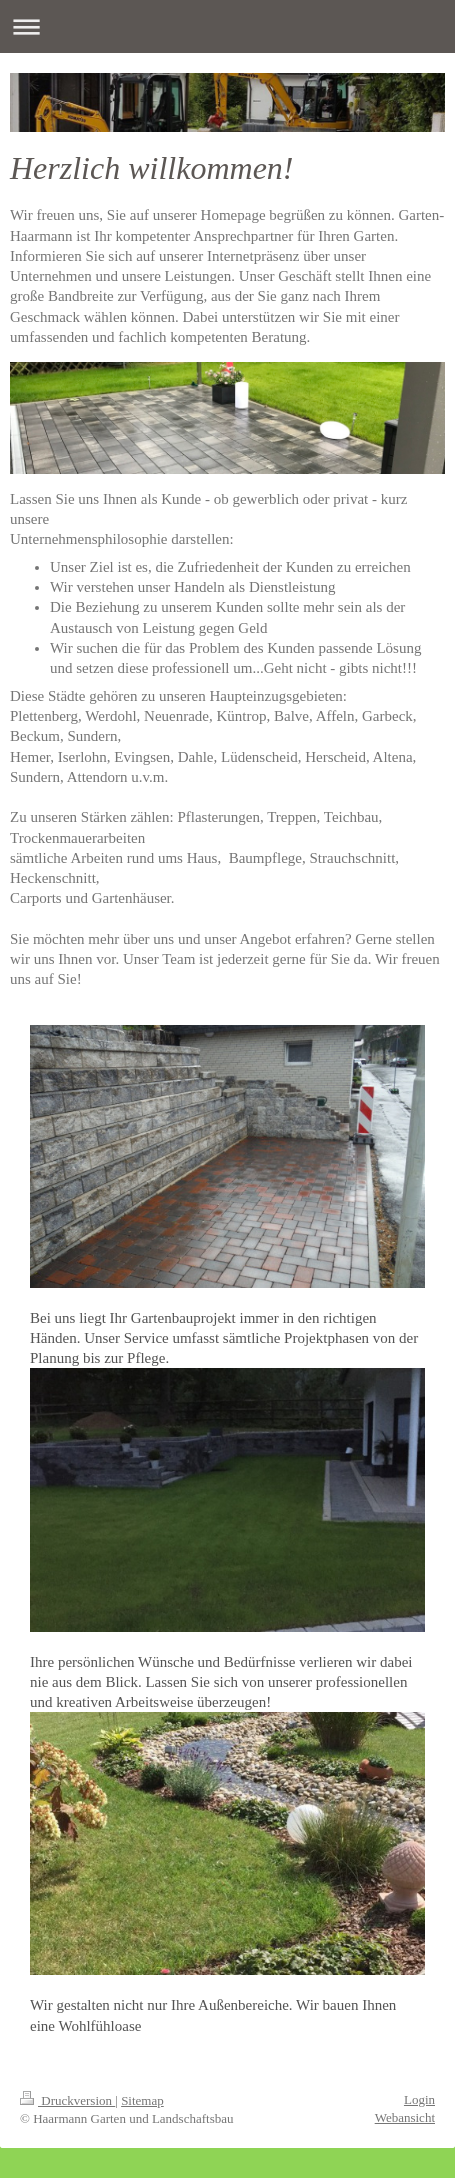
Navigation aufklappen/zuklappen (227, 26)
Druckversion (67, 2100)
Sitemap (142, 2100)
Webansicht (405, 2117)
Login (419, 2099)
